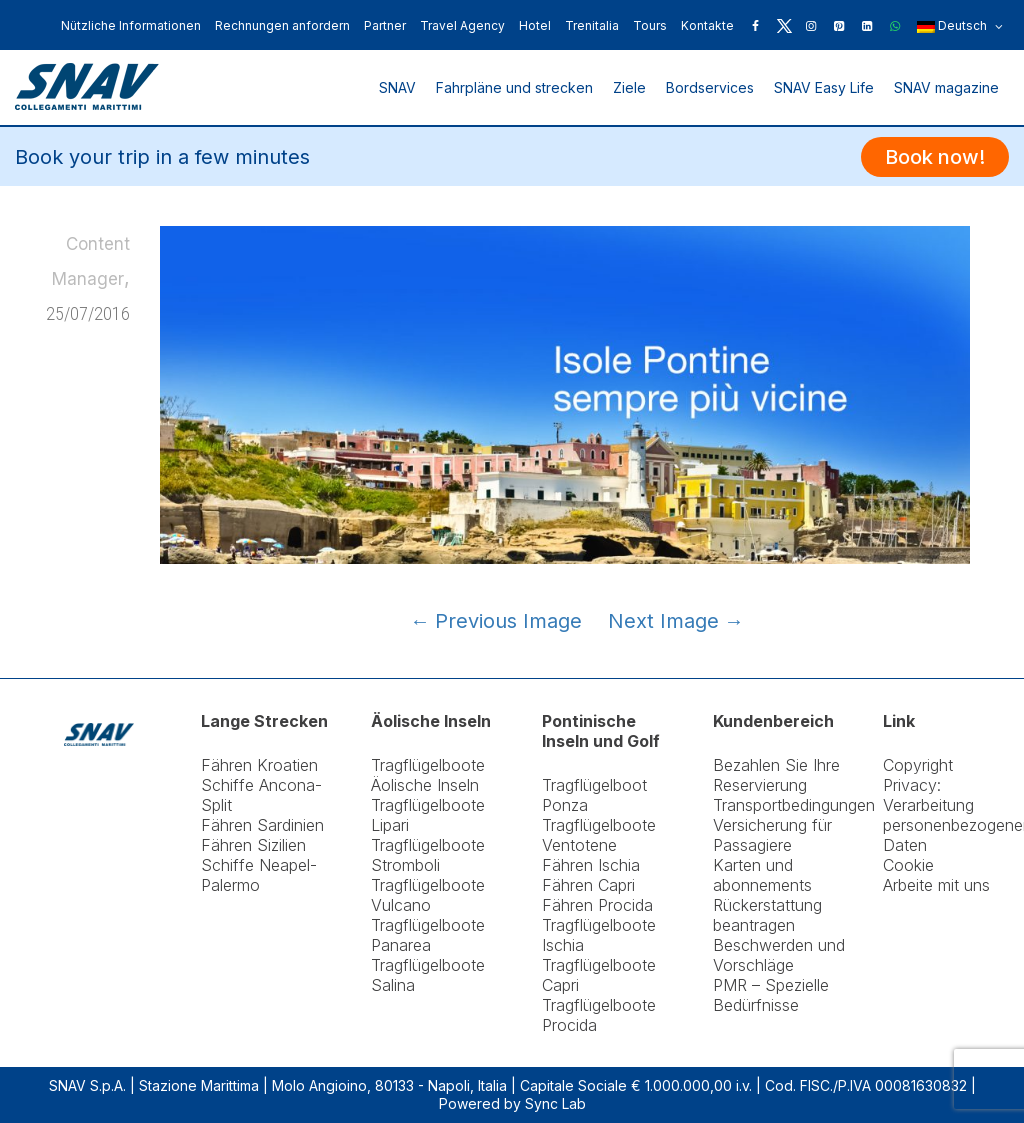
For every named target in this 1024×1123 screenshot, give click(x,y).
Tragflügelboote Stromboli (428, 855)
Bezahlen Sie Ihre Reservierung (776, 775)
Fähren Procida (597, 905)
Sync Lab (555, 1103)
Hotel (535, 25)
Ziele (629, 87)
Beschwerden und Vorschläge (779, 955)
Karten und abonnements (762, 875)
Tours (650, 25)
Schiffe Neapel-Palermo (259, 875)
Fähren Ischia (591, 865)
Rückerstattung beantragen (767, 915)
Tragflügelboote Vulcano (428, 895)
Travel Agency (462, 25)
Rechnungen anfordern (282, 25)
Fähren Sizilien (253, 845)
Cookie (908, 865)
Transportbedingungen (794, 805)
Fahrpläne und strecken (514, 87)
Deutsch (960, 27)
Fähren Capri (588, 885)
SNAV (397, 87)
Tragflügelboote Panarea (428, 935)
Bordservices (710, 87)
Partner (385, 25)
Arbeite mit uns (936, 885)
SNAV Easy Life (824, 87)
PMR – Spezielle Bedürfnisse (771, 995)
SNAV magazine (946, 87)
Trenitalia (592, 25)
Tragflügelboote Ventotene (599, 835)
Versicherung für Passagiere (772, 835)
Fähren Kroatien (259, 765)
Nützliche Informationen (131, 25)
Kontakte (707, 25)
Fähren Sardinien (262, 825)
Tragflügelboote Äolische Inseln (428, 775)
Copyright (918, 765)
